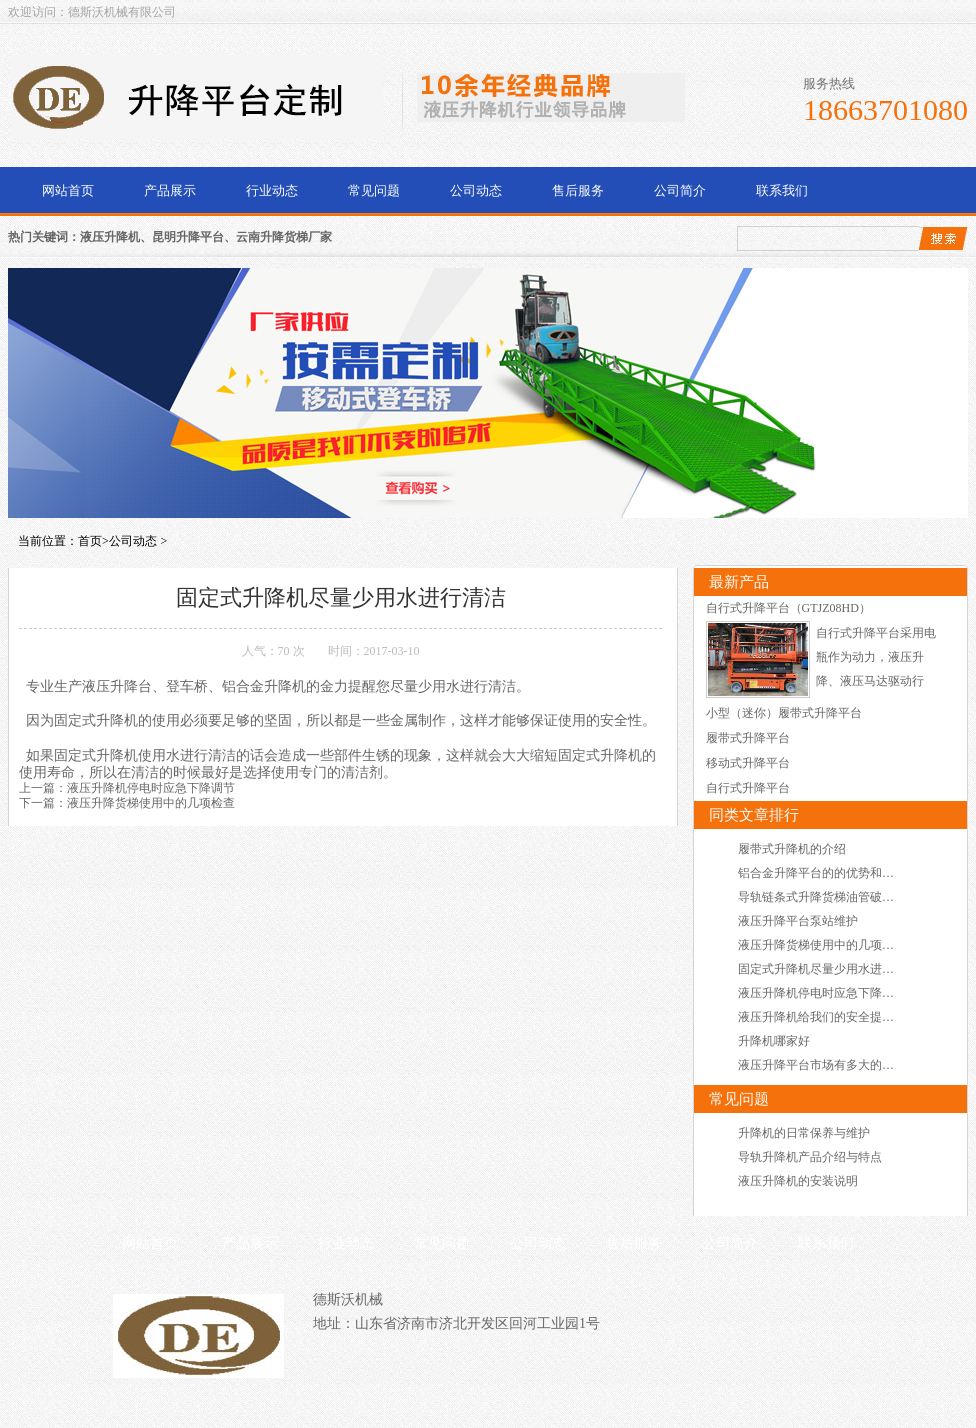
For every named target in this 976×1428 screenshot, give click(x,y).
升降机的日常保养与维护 (804, 1133)
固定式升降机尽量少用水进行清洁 (828, 969)
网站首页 (68, 190)
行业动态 (272, 190)
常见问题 (374, 190)
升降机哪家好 (774, 1041)
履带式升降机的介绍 (792, 849)
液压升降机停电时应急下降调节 (151, 788)
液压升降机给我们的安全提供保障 (828, 1017)
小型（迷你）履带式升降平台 (784, 713)
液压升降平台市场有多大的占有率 (828, 1065)
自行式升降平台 (748, 788)
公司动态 (476, 190)
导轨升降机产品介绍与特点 (810, 1157)
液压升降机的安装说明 (798, 1181)
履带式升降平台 (748, 738)
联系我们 (782, 190)
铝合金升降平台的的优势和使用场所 (834, 873)
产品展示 (170, 190)
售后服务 (578, 190)
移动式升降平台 (748, 763)
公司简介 (680, 190)
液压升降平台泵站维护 (798, 921)
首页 (90, 541)
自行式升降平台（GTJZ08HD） (788, 608)
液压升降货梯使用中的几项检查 (151, 803)
